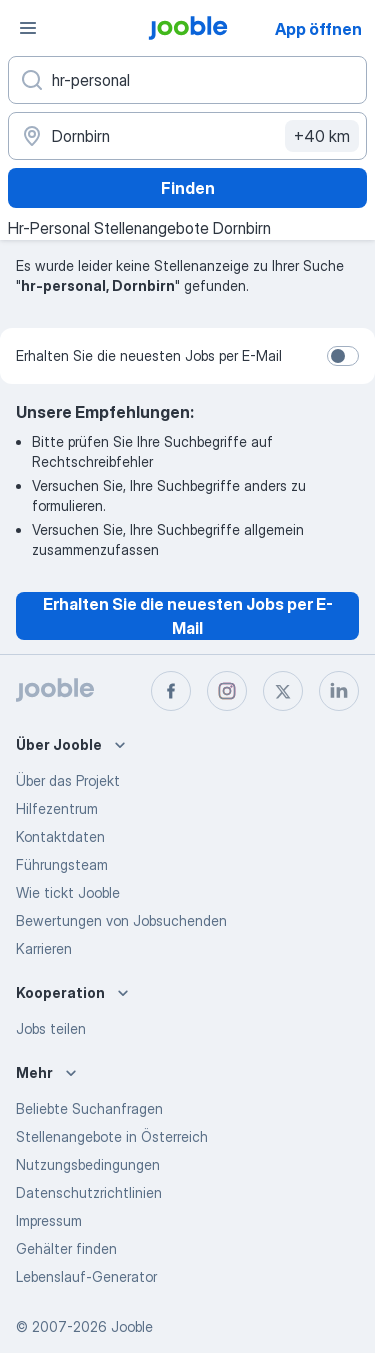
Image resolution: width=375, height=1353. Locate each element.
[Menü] (28, 28)
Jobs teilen (51, 1028)
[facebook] (171, 691)
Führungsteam (62, 864)
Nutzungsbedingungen (88, 1164)
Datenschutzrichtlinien (89, 1192)
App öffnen (318, 29)
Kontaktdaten (60, 836)
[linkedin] (339, 691)
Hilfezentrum (57, 808)
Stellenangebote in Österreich (112, 1136)
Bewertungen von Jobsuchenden (121, 920)
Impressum (49, 1220)
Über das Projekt (68, 780)
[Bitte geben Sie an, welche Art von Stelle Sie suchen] (187, 80)
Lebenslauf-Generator (86, 1276)
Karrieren (44, 948)
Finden (188, 188)
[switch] (343, 356)
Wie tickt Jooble (68, 892)
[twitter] (283, 691)
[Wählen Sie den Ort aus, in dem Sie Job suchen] (187, 136)
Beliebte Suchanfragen (89, 1108)
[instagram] (227, 691)
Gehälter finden (66, 1248)
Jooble (132, 1326)
